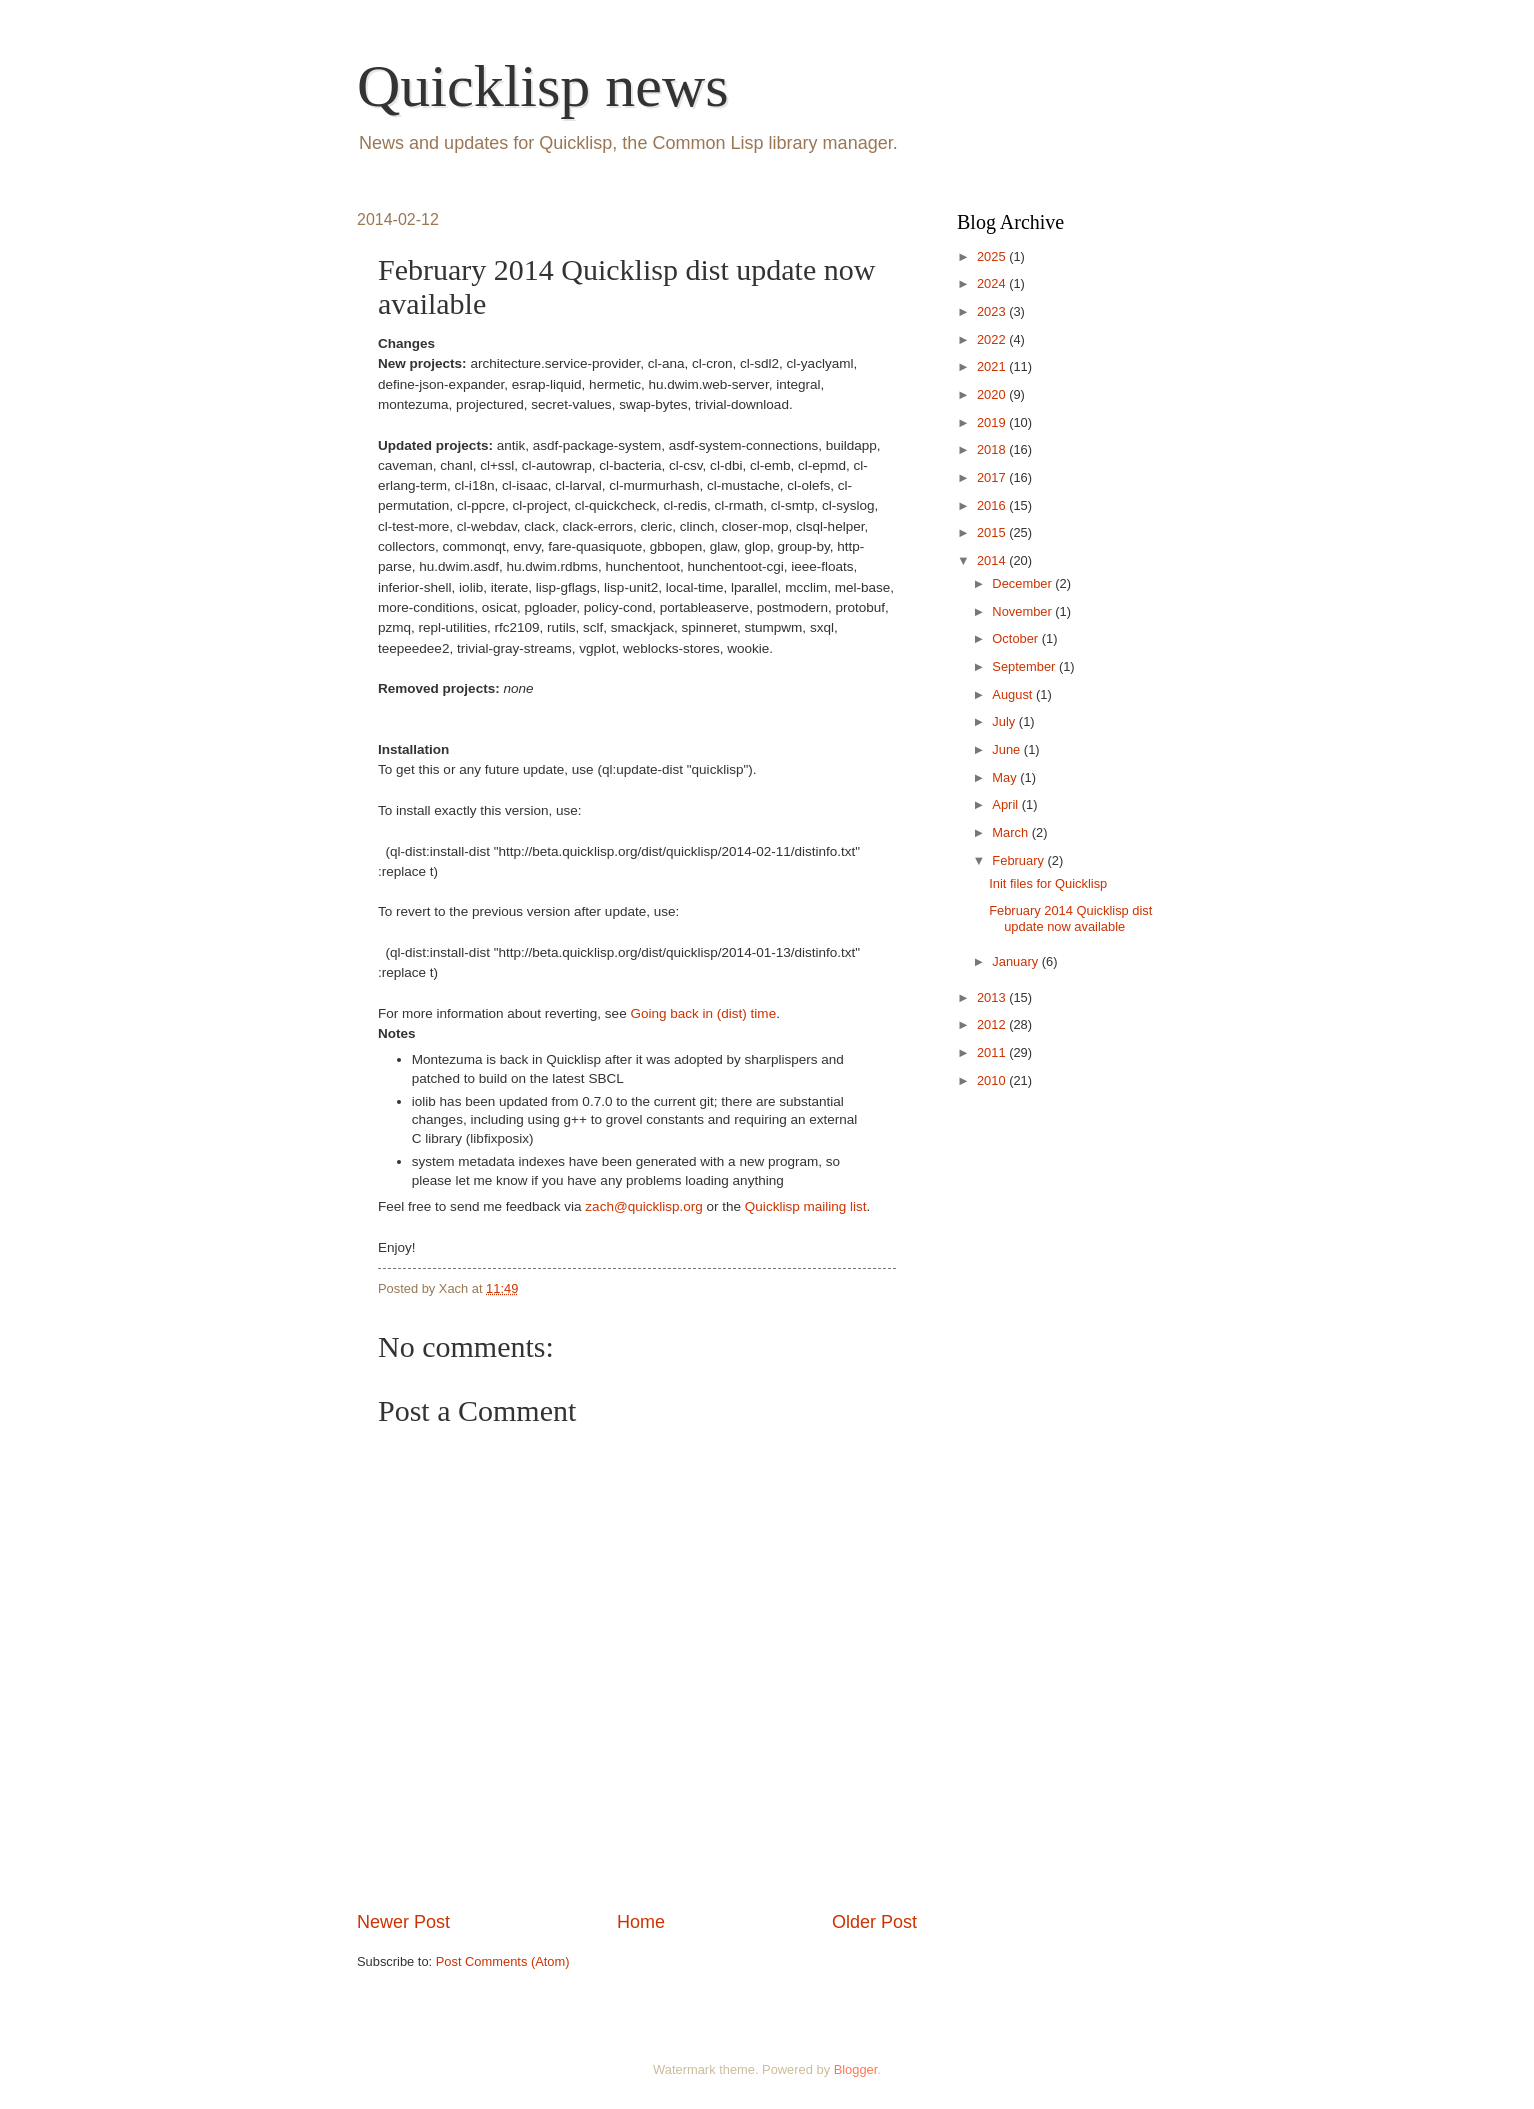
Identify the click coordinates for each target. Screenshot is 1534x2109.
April (1006, 804)
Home (641, 1922)
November (1023, 611)
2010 (993, 1080)
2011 (993, 1052)
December (1023, 583)
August (1014, 694)
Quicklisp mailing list (806, 1206)
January (1016, 961)
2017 (993, 477)
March (1011, 832)
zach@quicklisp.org (643, 1206)
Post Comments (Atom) (503, 1961)
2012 (993, 1024)
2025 (993, 256)
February (1019, 860)
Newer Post (403, 1922)
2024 (993, 283)
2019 (993, 422)
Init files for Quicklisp (1048, 883)
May (1006, 777)
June (1008, 749)
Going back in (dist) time (703, 1013)
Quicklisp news (543, 86)
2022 (993, 339)
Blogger (856, 2069)
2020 (993, 394)
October (1016, 638)
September (1025, 666)
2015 (993, 532)
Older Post (874, 1922)
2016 (993, 505)
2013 (993, 997)
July (1005, 721)
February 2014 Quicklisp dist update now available (1070, 918)
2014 (993, 560)
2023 (993, 311)
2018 (993, 449)
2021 (993, 366)
